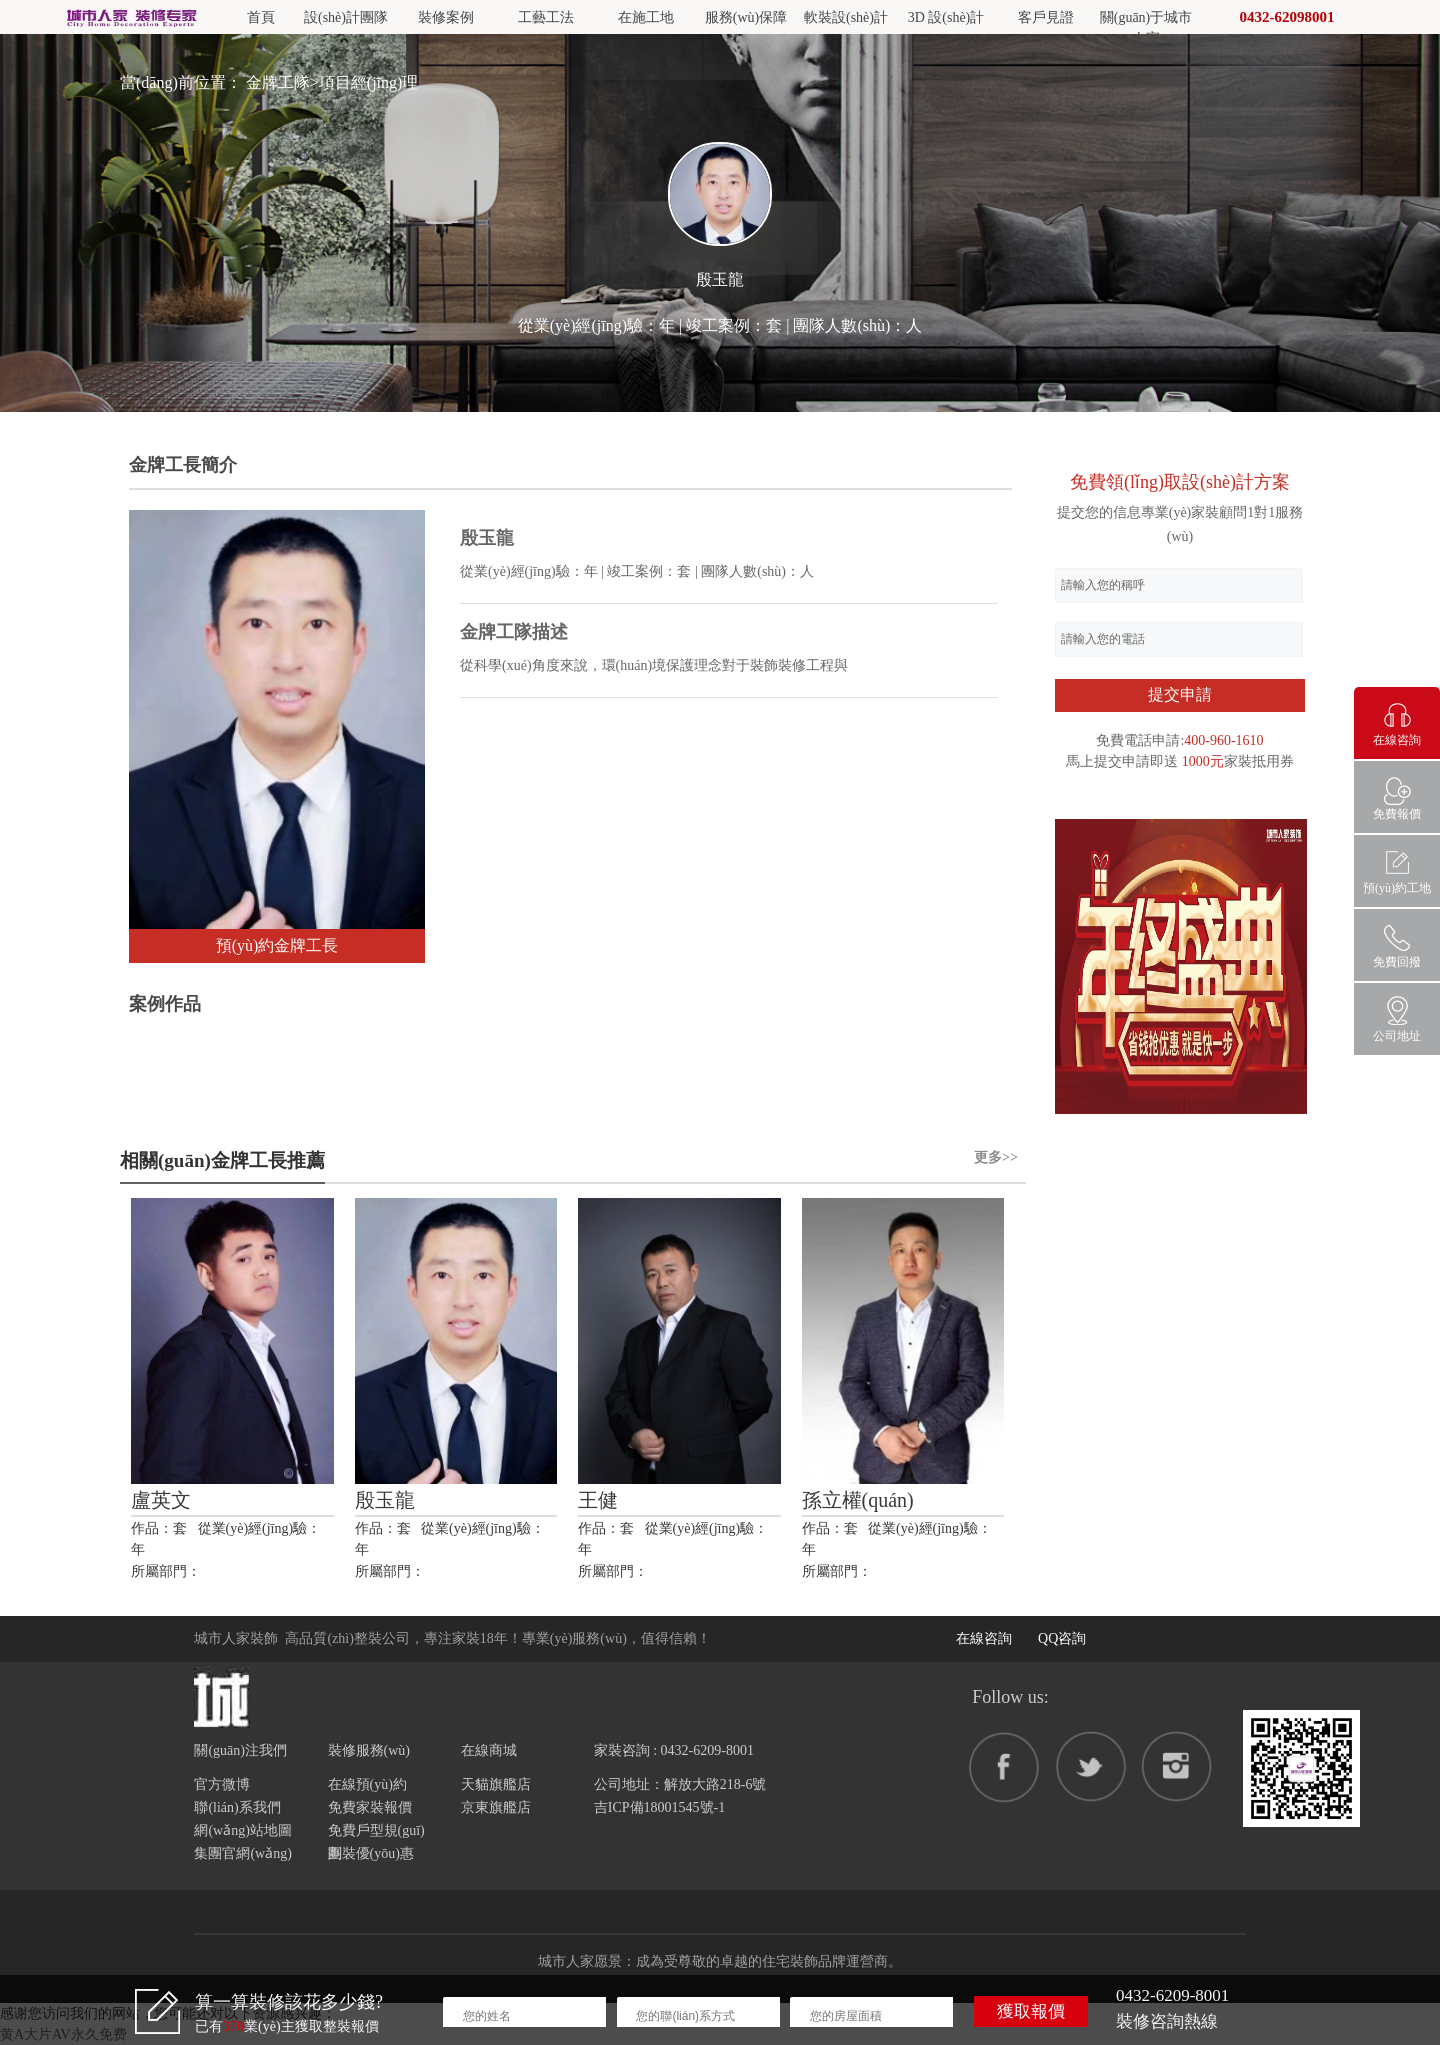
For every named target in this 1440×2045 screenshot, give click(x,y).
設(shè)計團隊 (346, 17)
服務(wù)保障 (746, 17)
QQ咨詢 (1062, 1638)
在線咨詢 (984, 1638)
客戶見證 (1046, 17)
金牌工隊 (278, 82)
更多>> (996, 1157)
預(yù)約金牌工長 (277, 945)
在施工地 (646, 17)
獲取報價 (1031, 2011)
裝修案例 (446, 17)
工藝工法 (546, 17)
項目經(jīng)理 (369, 82)
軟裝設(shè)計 (846, 17)
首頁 (261, 17)
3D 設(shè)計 (946, 17)
